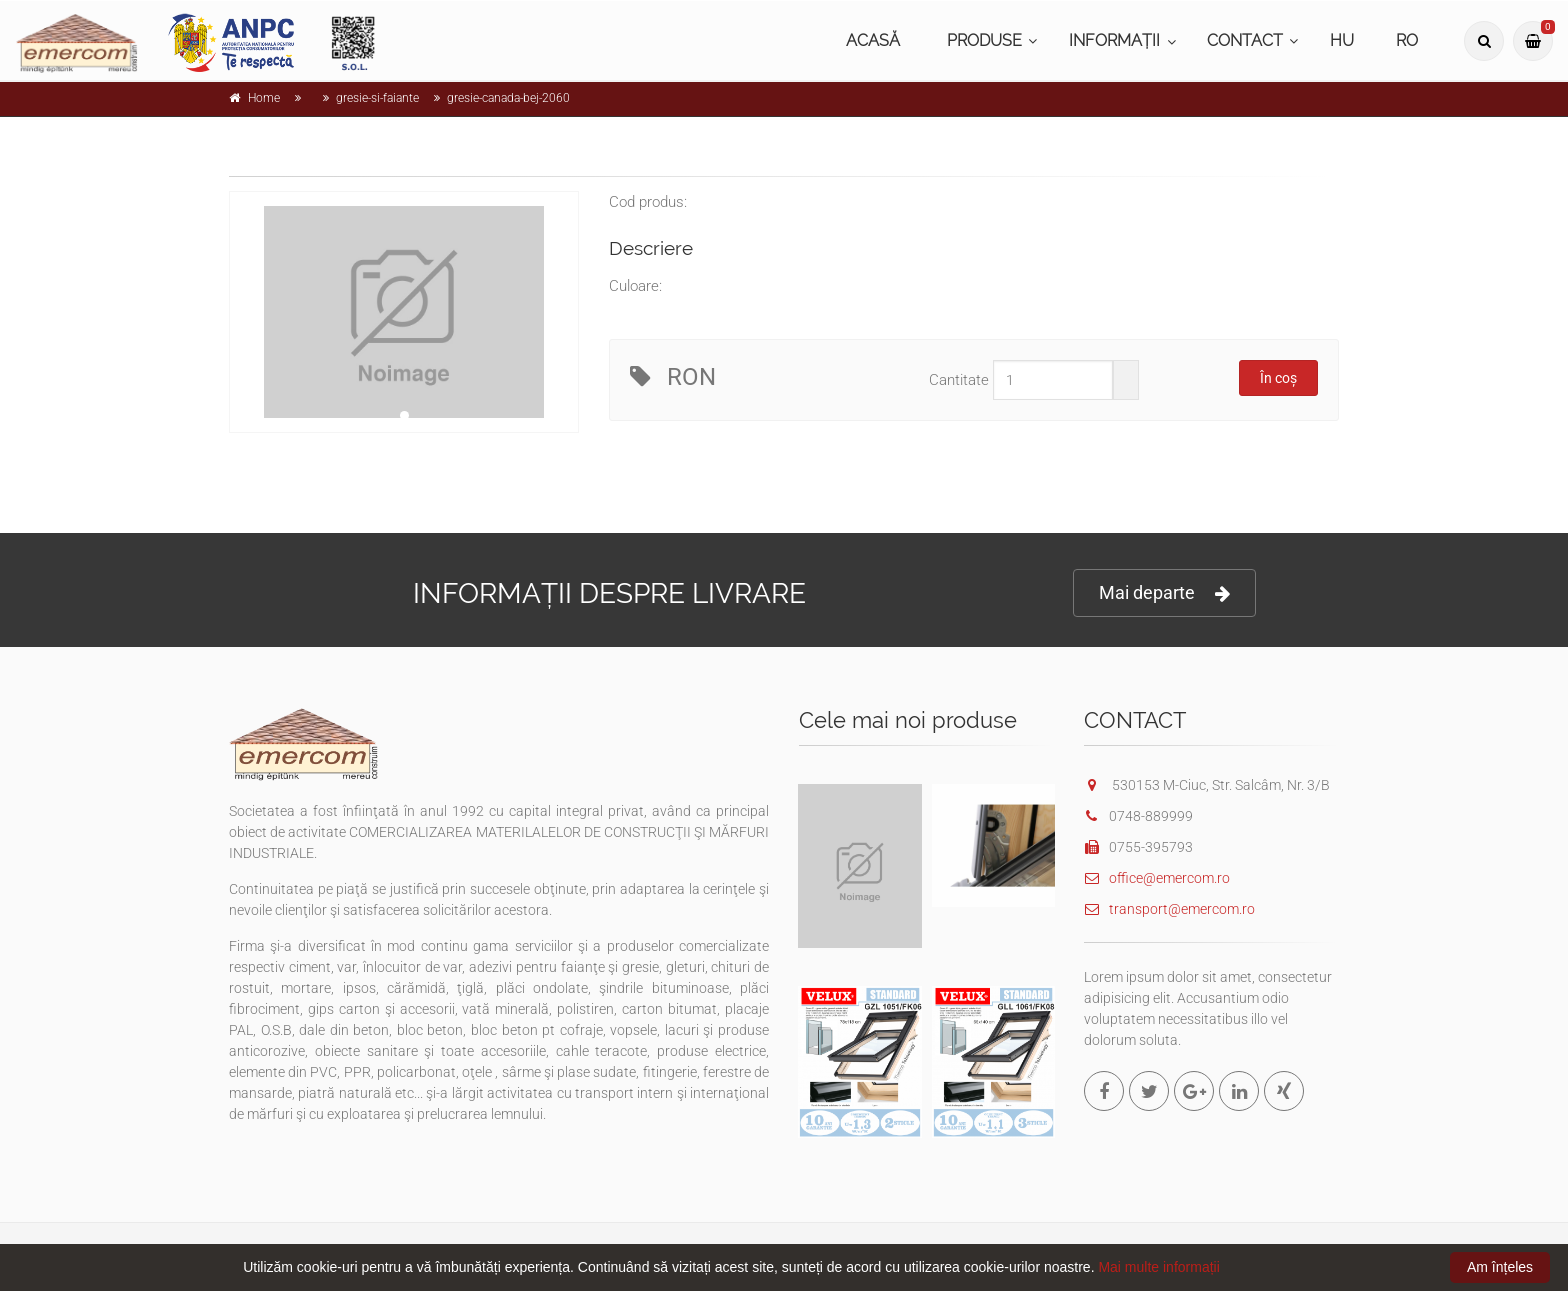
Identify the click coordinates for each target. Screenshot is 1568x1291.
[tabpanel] (404, 312)
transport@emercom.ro (1169, 909)
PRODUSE (984, 40)
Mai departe (1164, 593)
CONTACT (1245, 40)
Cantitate (959, 380)
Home (264, 98)
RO (1407, 40)
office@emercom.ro (1157, 878)
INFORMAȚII (1114, 40)
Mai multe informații (1158, 1267)
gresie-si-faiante (377, 98)
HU (1342, 40)
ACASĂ (873, 40)
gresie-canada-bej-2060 (508, 98)
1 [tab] (404, 415)
